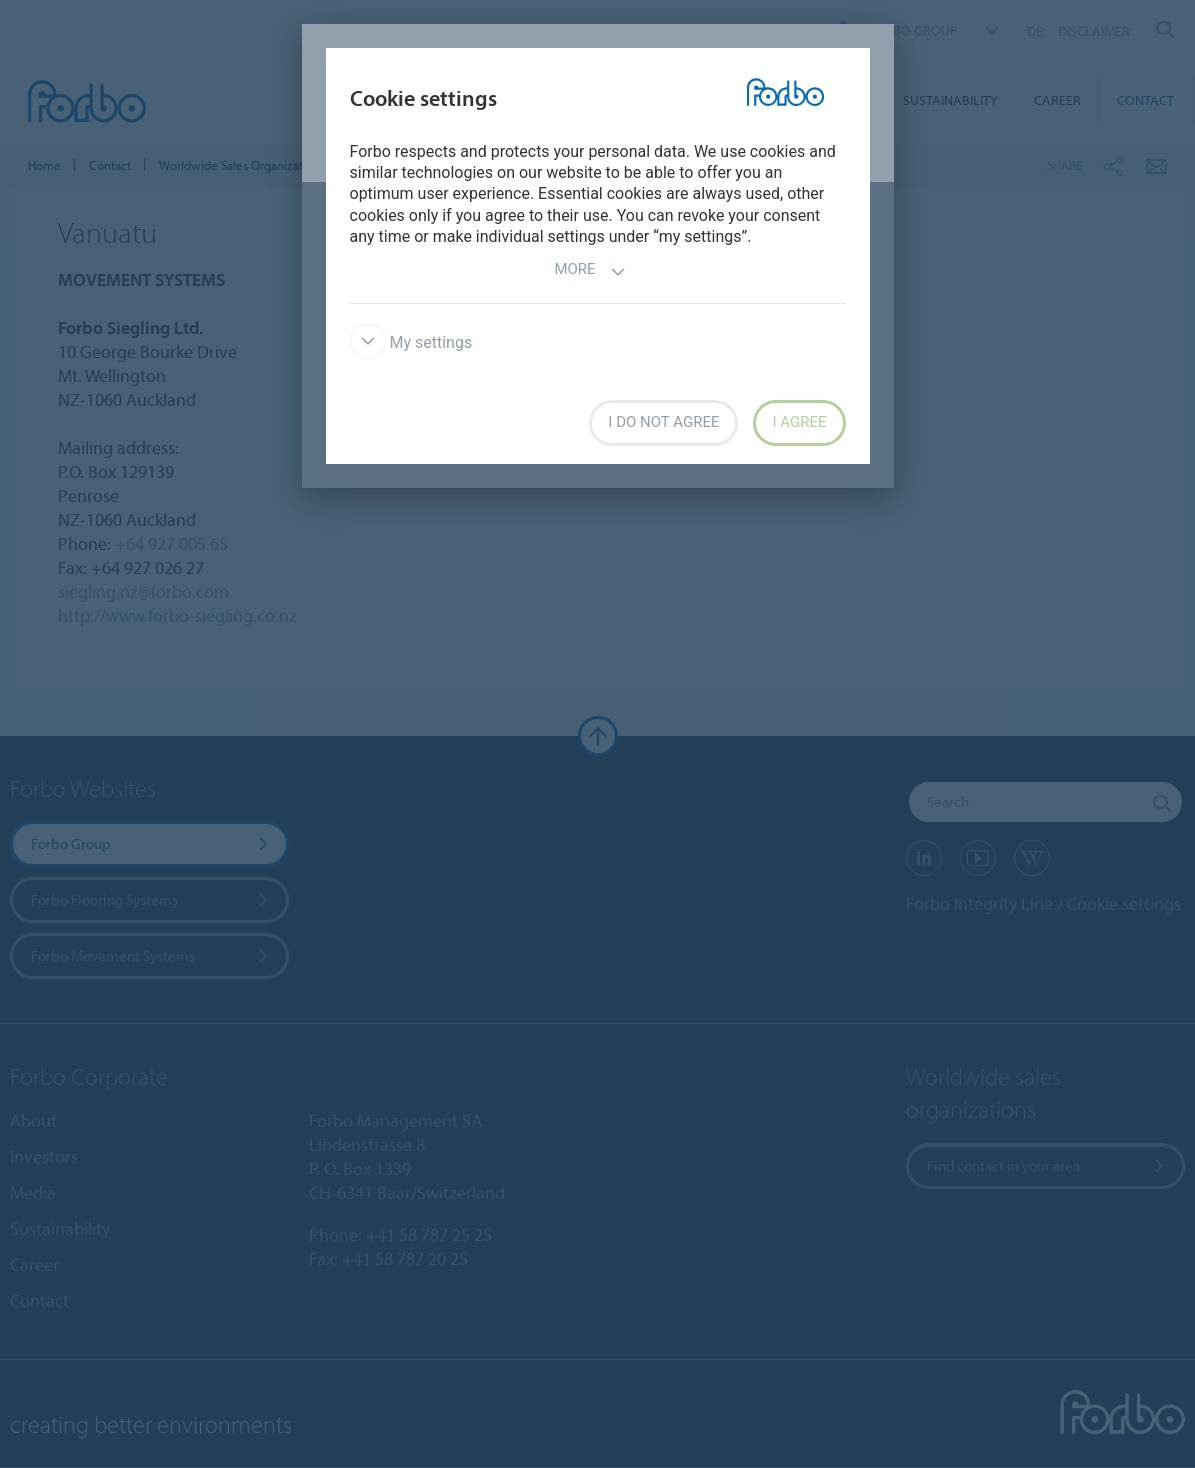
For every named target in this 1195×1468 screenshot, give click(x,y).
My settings (411, 342)
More (589, 271)
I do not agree (663, 422)
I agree (799, 422)
